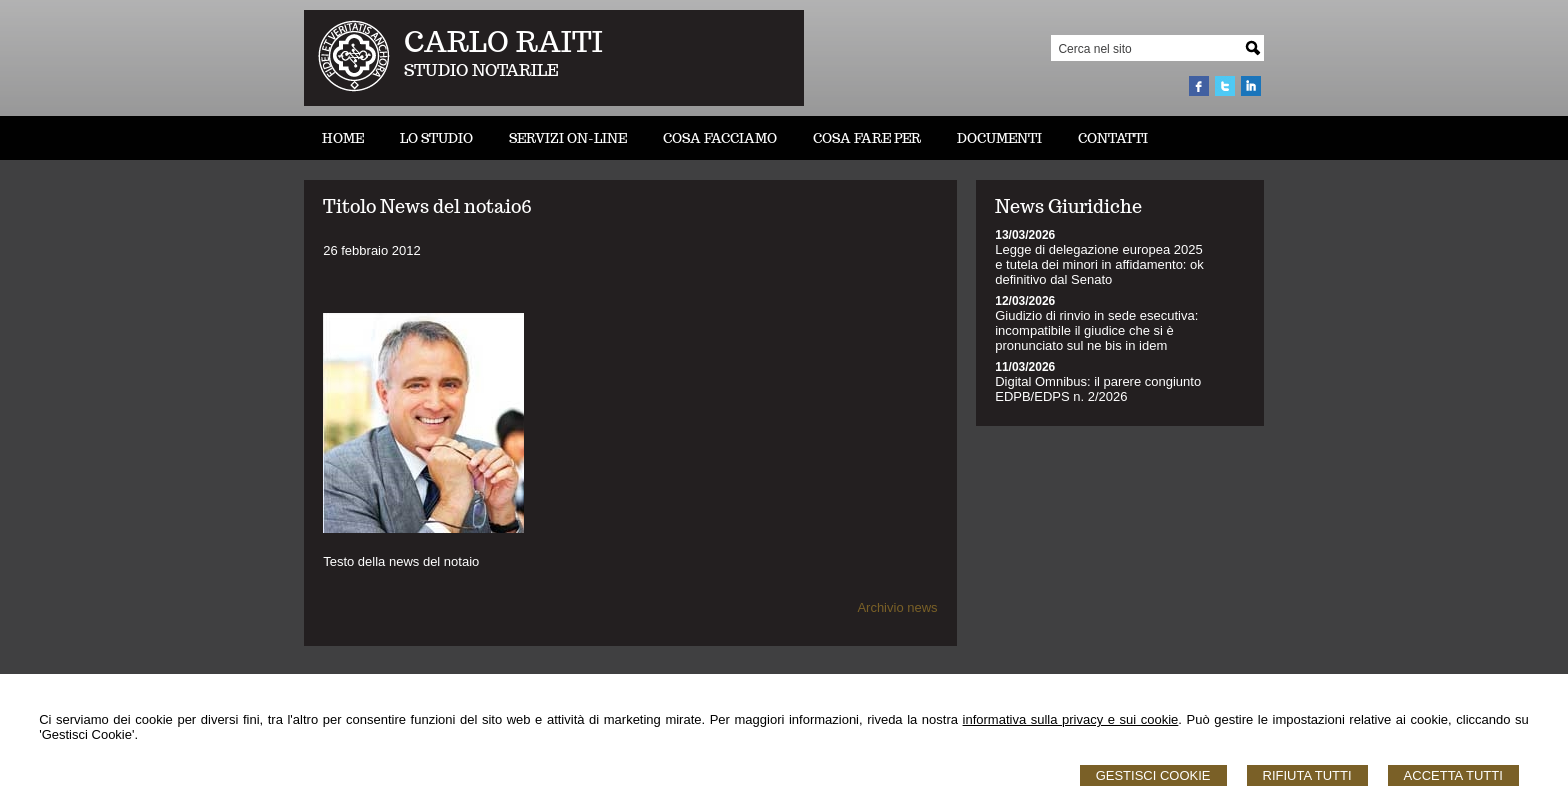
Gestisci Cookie (1153, 775)
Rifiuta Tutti (1307, 775)
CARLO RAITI (503, 41)
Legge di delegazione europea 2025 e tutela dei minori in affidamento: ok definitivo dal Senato (1099, 264)
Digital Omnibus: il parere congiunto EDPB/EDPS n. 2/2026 (1098, 389)
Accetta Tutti (1453, 775)
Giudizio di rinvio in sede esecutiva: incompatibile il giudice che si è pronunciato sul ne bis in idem (1096, 330)
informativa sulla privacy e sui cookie (1071, 719)
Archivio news (897, 607)
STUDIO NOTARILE (481, 70)
